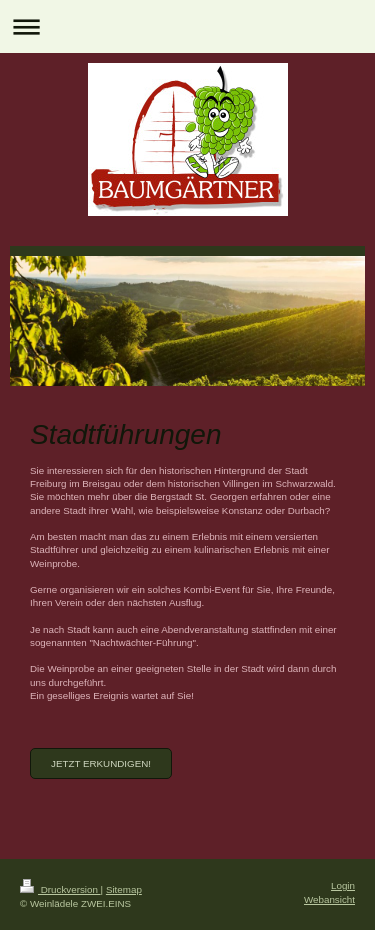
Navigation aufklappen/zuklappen (187, 26)
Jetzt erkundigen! (101, 763)
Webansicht (329, 899)
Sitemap (124, 889)
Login (343, 885)
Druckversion (60, 889)
